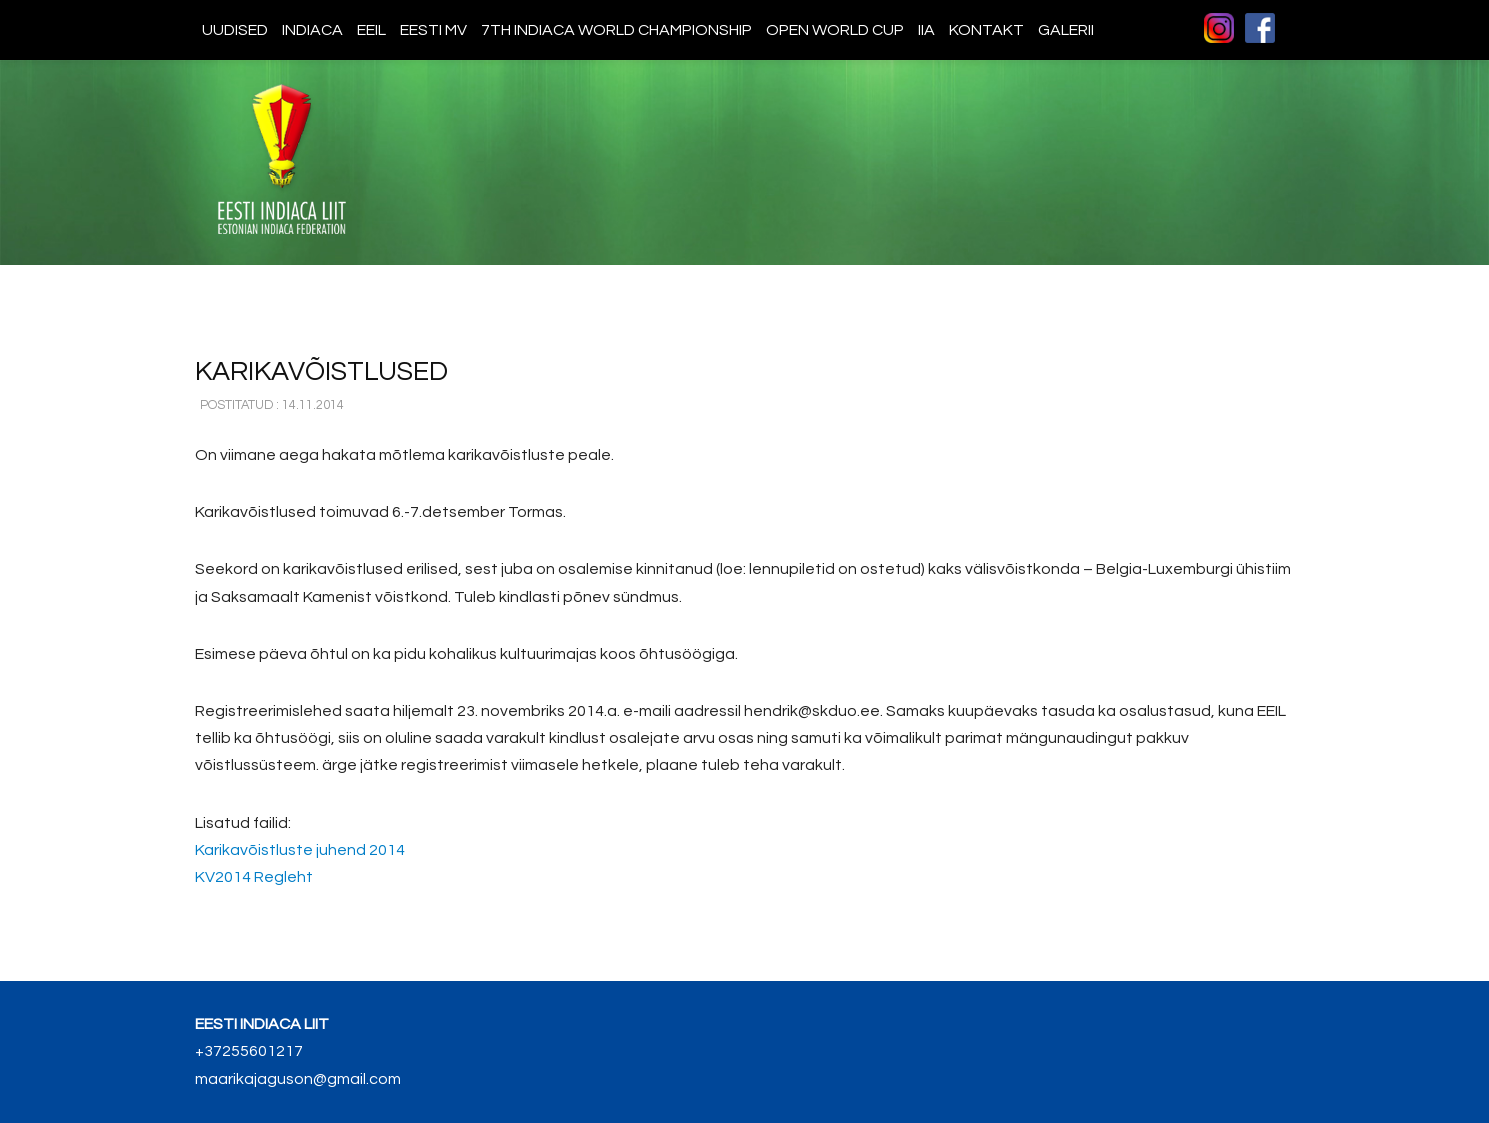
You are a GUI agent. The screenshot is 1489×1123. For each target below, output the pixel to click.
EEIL (371, 30)
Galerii (1066, 30)
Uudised (235, 30)
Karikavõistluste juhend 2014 (300, 850)
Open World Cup (835, 30)
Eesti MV (433, 30)
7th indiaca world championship (616, 30)
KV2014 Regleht (254, 877)
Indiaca (312, 30)
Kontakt (986, 30)
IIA (926, 30)
